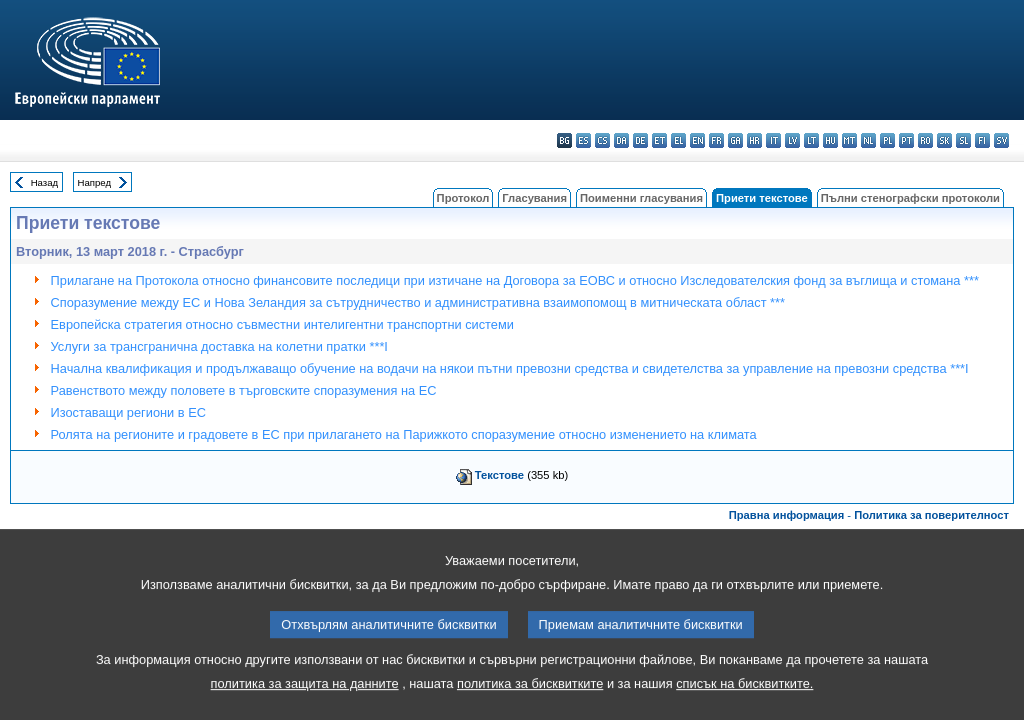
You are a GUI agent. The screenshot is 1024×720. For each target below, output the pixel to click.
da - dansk (621, 140)
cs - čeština (602, 140)
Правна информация (787, 515)
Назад (45, 182)
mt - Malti (849, 140)
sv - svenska (1001, 140)
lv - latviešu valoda (792, 140)
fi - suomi (982, 140)
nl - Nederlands (868, 140)
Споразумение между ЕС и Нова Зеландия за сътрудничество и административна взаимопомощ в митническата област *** (418, 302)
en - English (697, 140)
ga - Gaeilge (735, 140)
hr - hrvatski (754, 140)
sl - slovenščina (963, 140)
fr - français (716, 140)
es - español (583, 140)
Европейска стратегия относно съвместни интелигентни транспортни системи (282, 324)
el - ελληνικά (678, 140)
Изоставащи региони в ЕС (128, 412)
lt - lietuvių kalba (811, 140)
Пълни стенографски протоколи (910, 198)
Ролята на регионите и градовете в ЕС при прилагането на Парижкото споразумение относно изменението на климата (404, 434)
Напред (95, 182)
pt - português (906, 140)
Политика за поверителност (931, 515)
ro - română (925, 140)
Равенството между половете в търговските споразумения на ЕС (244, 390)
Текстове (499, 475)
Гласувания (534, 198)
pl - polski (887, 140)
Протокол (463, 198)
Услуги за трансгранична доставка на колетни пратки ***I (219, 346)
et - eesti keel (659, 140)
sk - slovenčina (944, 140)
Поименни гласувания (641, 198)
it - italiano (773, 140)
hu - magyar (830, 140)
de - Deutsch (640, 140)
